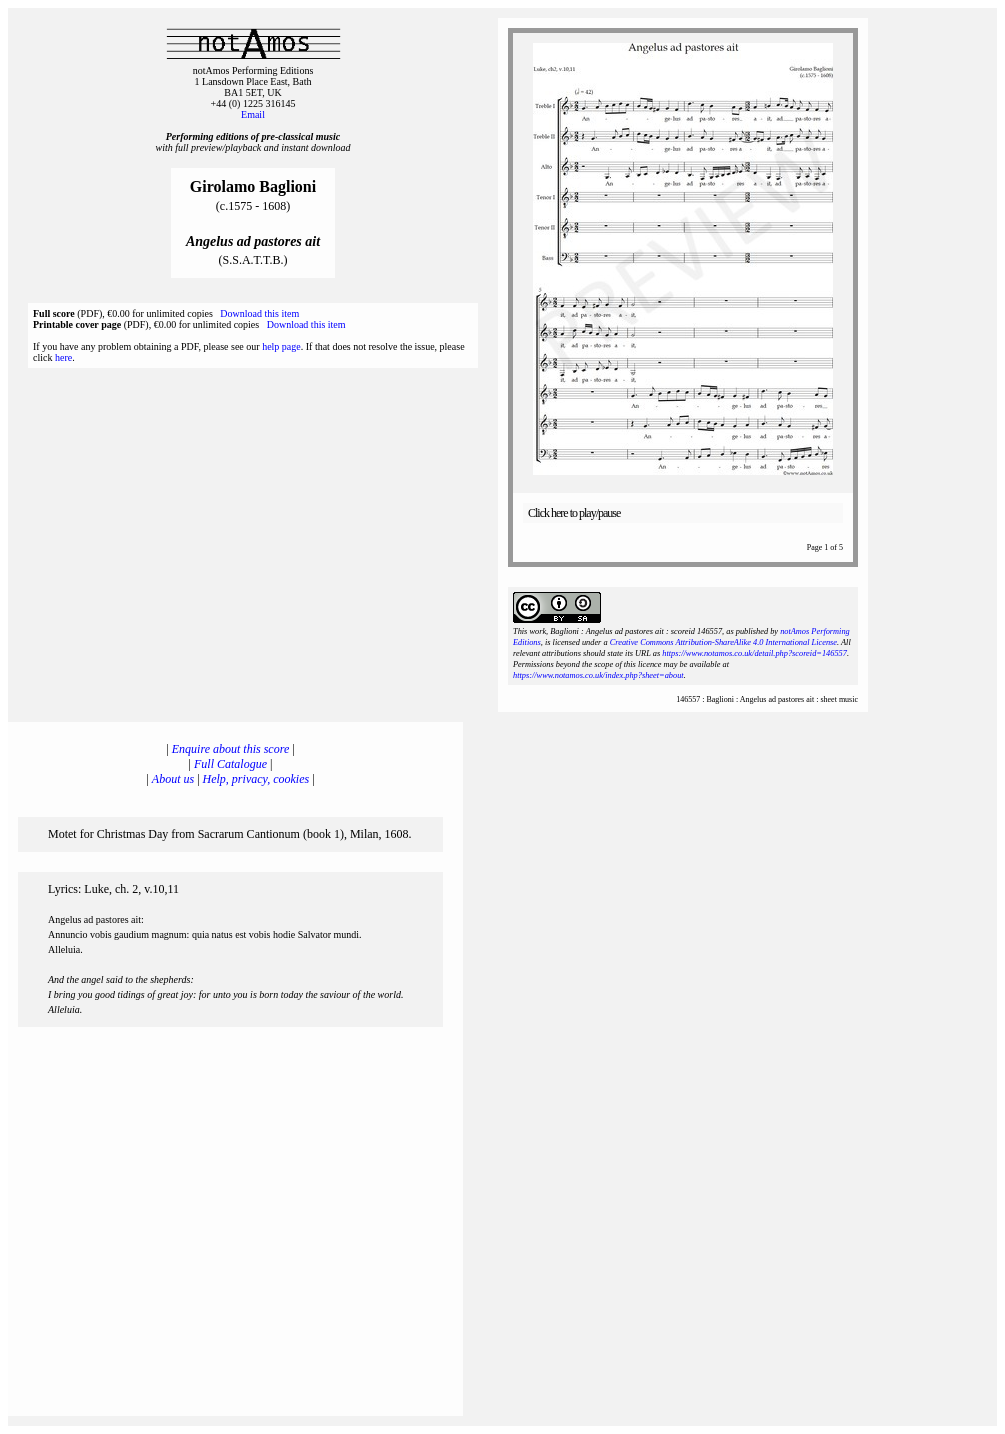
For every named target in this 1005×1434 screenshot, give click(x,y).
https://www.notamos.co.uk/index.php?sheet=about (598, 675)
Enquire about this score (230, 749)
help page (281, 346)
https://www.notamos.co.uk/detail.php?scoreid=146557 (754, 653)
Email (253, 114)
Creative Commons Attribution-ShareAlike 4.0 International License (723, 642)
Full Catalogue (230, 764)
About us (173, 779)
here (63, 357)
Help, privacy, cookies (256, 779)
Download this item (259, 313)
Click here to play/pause (574, 513)
